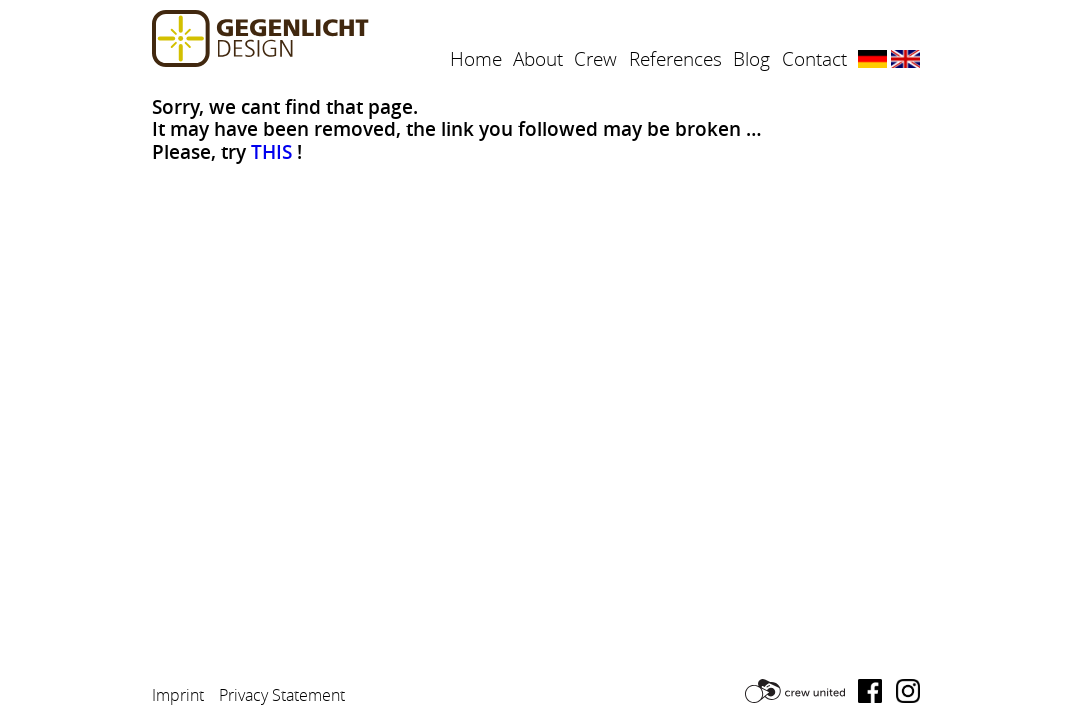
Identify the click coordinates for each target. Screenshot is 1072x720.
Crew (595, 59)
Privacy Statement (282, 695)
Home (476, 59)
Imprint (178, 695)
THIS (271, 152)
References (675, 59)
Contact (814, 59)
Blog (751, 59)
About (538, 59)
